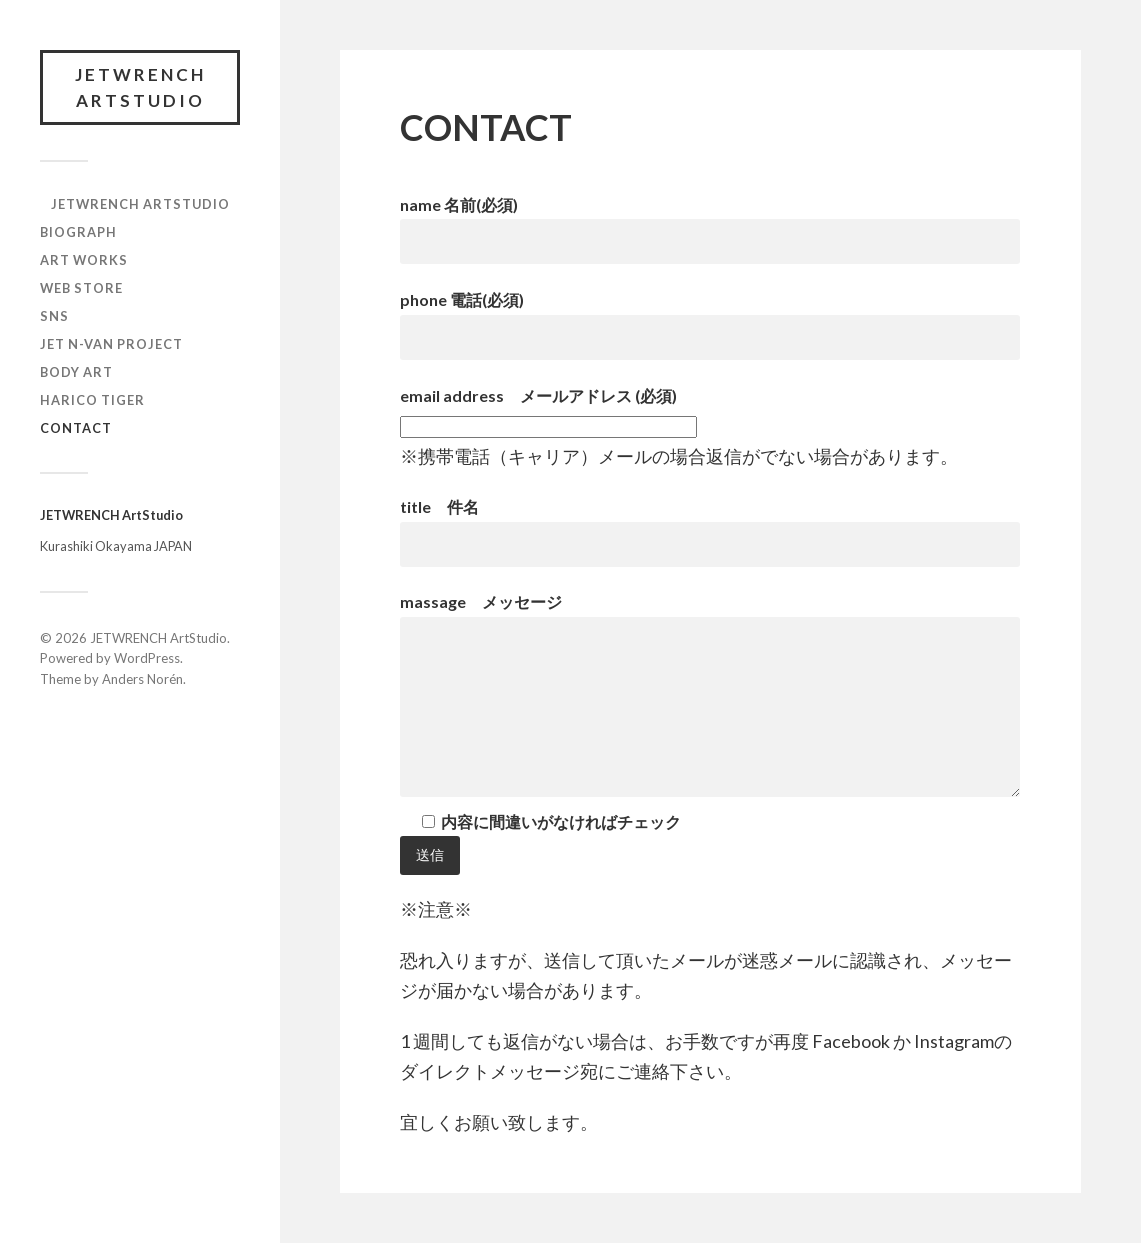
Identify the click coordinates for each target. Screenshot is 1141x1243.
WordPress (147, 658)
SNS (54, 316)
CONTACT (76, 428)
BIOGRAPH (78, 232)
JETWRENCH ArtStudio (140, 87)
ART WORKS (84, 260)
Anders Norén (142, 679)
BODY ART (76, 372)
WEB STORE (81, 288)
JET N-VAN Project (111, 344)
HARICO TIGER (92, 400)
